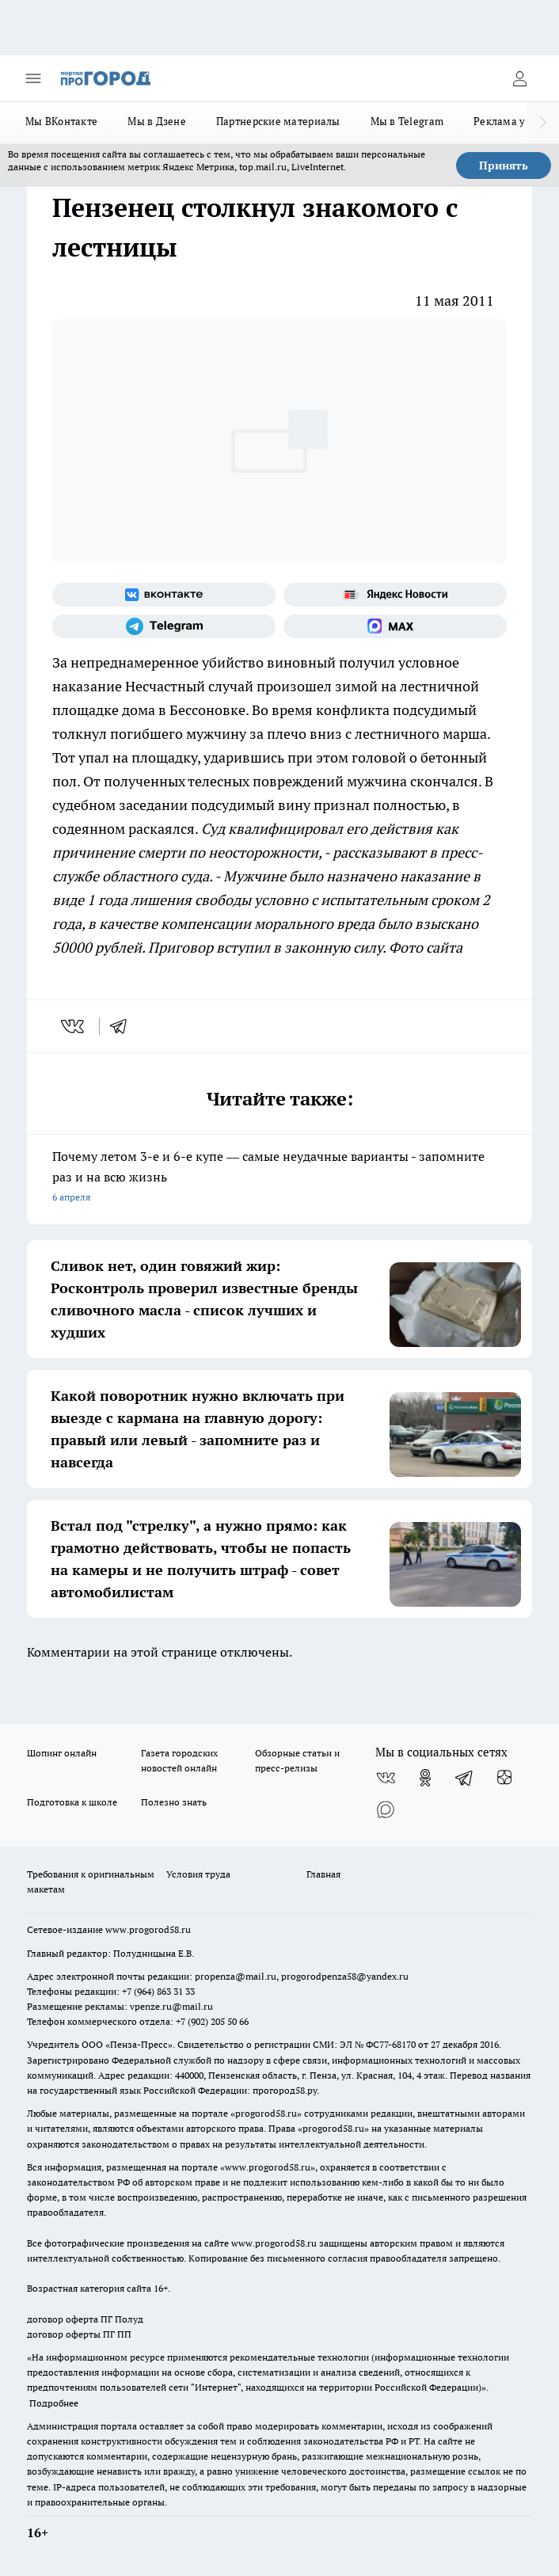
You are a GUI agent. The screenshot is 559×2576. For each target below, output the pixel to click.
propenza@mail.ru (235, 1976)
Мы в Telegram (407, 121)
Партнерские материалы (278, 121)
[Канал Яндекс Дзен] (504, 1778)
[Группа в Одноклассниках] (425, 1778)
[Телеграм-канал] (164, 626)
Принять (503, 165)
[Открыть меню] (33, 78)
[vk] (74, 1026)
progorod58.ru (266, 2113)
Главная (323, 1874)
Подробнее (53, 2403)
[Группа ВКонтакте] (164, 595)
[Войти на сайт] (519, 78)
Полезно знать (174, 1802)
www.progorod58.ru (148, 1929)
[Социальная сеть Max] (395, 626)
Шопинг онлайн (62, 1753)
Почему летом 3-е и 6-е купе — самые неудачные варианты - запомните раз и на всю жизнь (279, 1178)
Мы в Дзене (156, 121)
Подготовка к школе (72, 1802)
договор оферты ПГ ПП (79, 2334)
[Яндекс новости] (395, 595)
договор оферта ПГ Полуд (85, 2319)
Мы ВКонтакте (61, 121)
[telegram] (123, 1026)
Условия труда (198, 1874)
